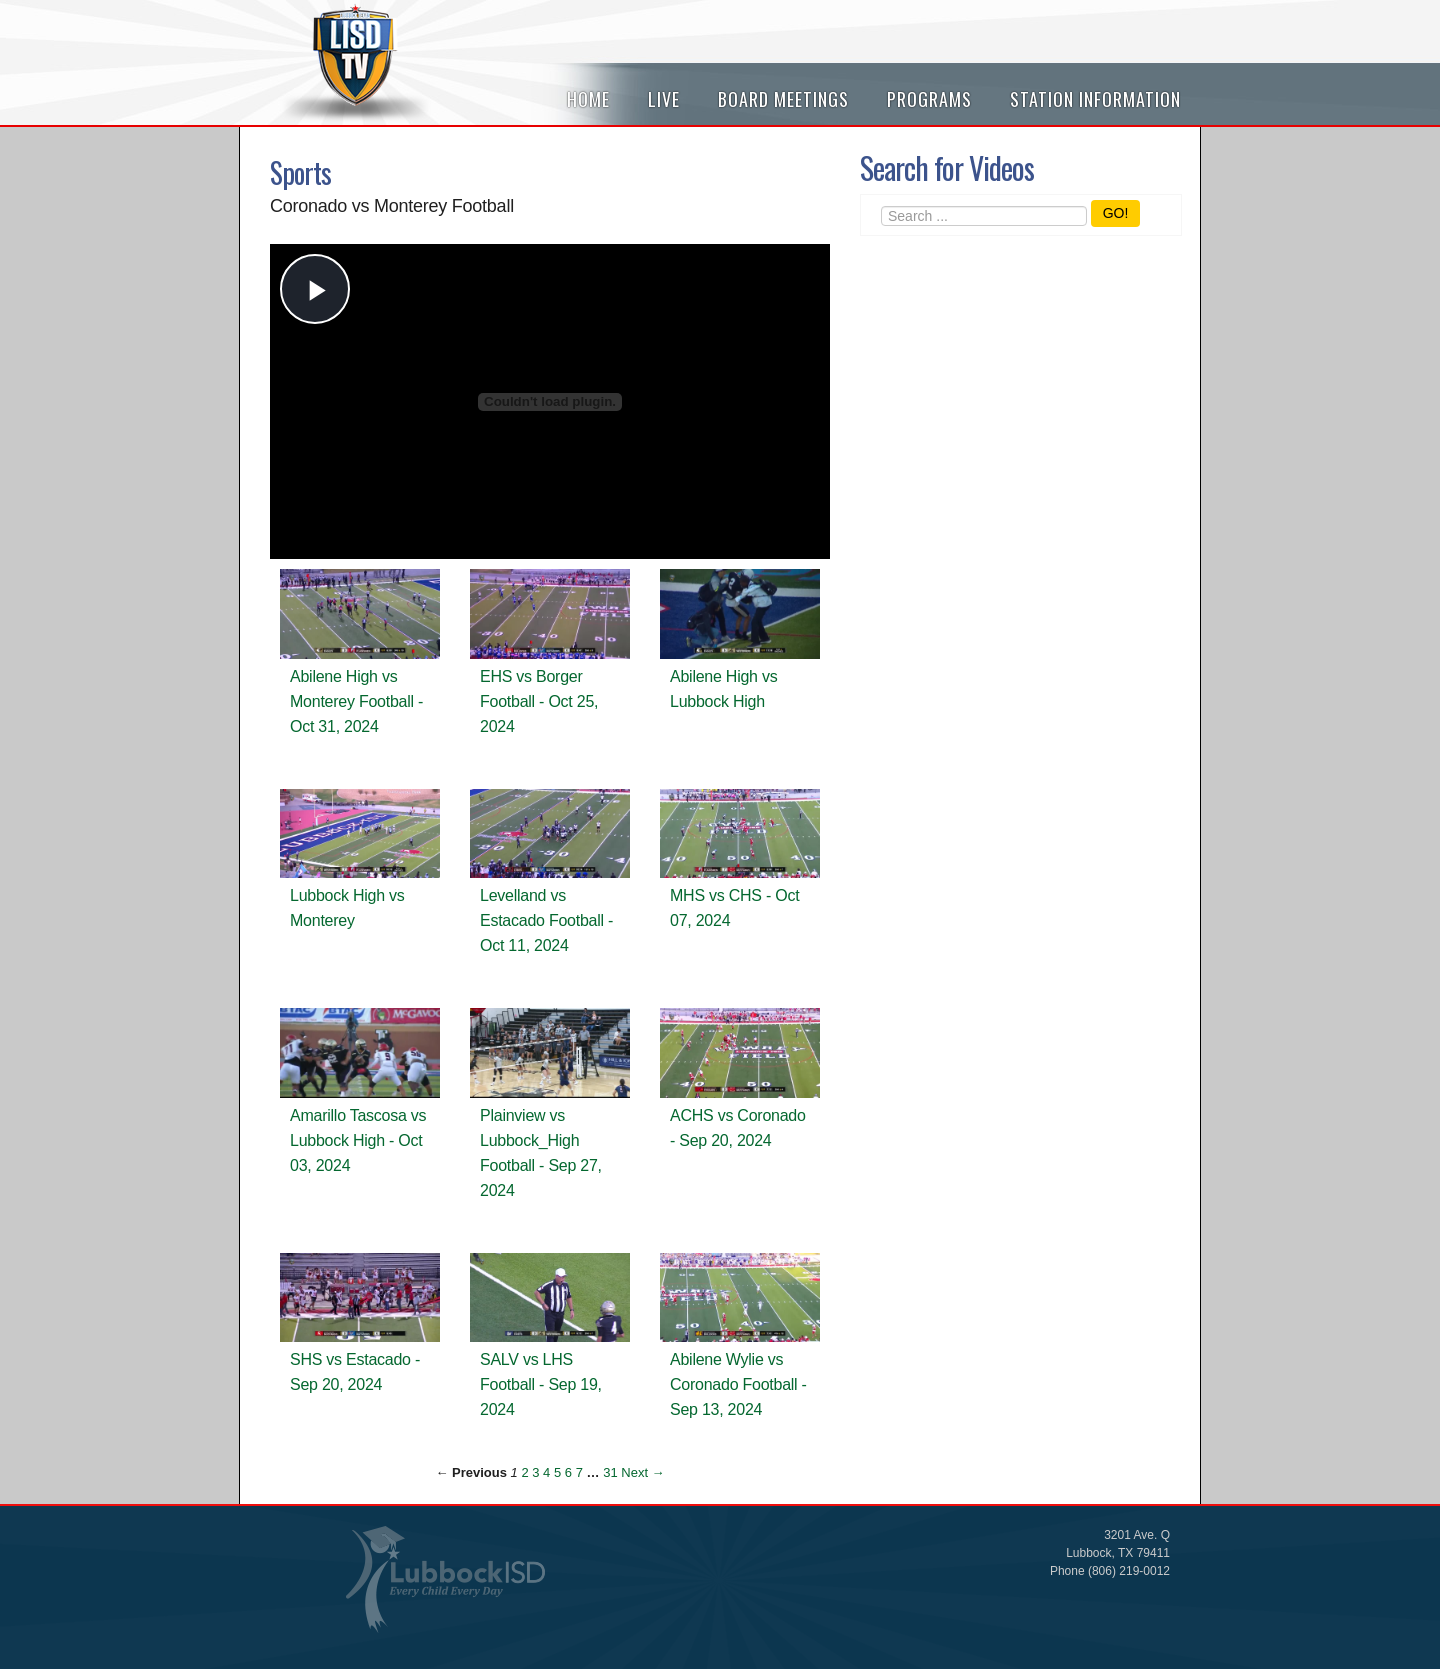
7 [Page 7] (579, 1472)
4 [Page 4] (546, 1472)
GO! (1116, 213)
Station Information (1095, 99)
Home (588, 99)
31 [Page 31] (610, 1472)
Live (664, 99)
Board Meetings (783, 99)
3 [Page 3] (535, 1472)
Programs (929, 99)
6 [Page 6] (568, 1472)
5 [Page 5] (557, 1472)
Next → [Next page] (642, 1472)
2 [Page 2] (524, 1472)
